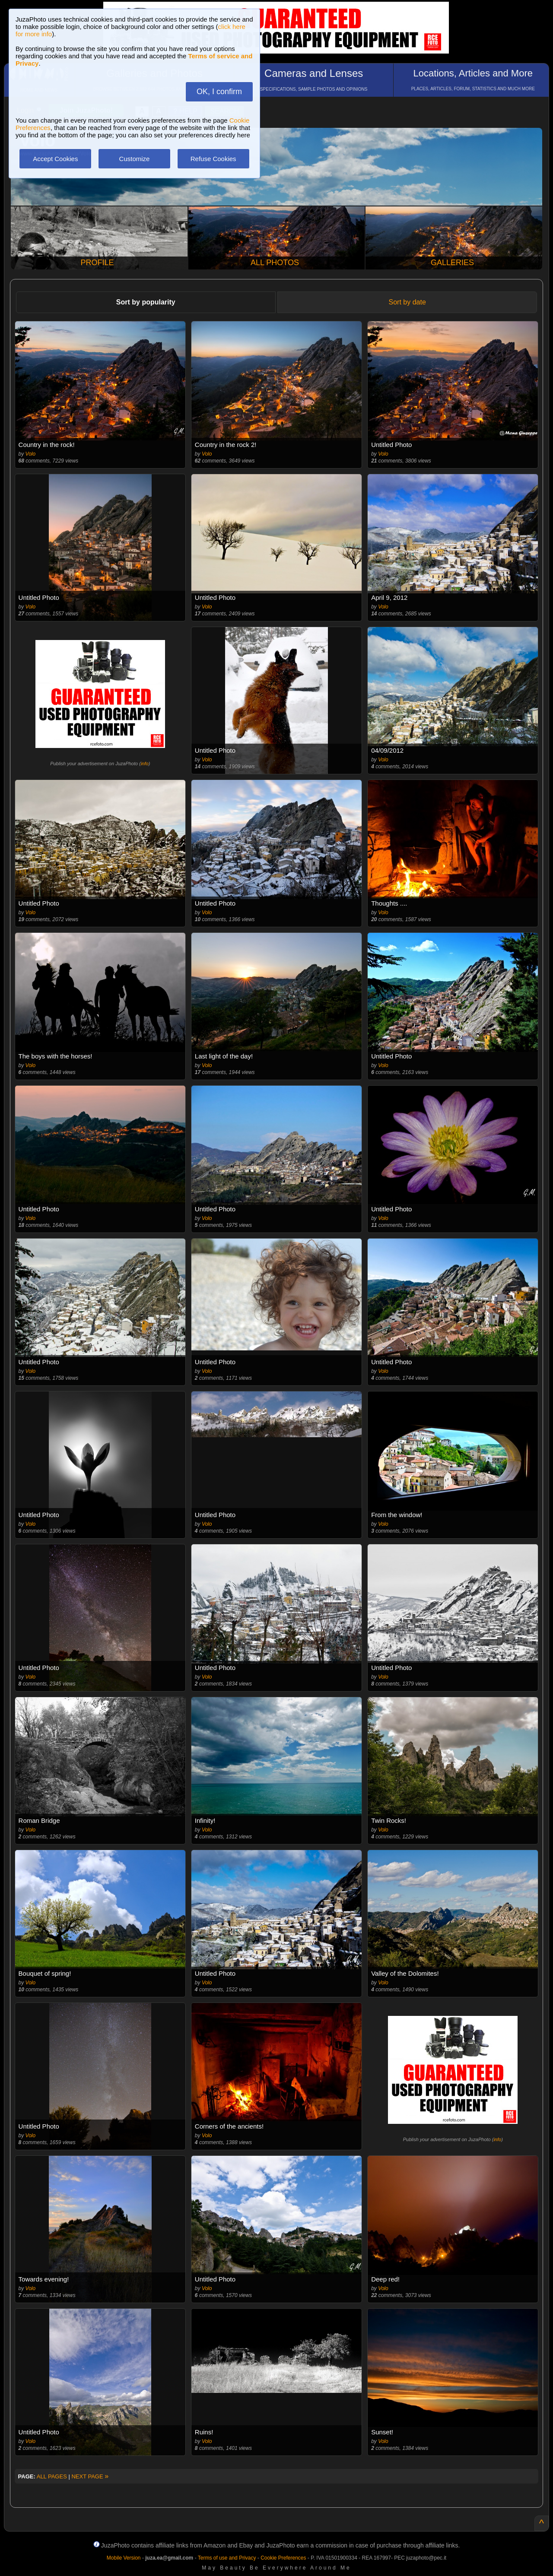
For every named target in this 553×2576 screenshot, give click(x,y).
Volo (30, 454)
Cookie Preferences (283, 2558)
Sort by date (407, 302)
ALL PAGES (52, 2476)
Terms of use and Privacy (227, 2558)
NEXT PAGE (89, 2476)
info (145, 763)
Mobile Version (124, 2558)
